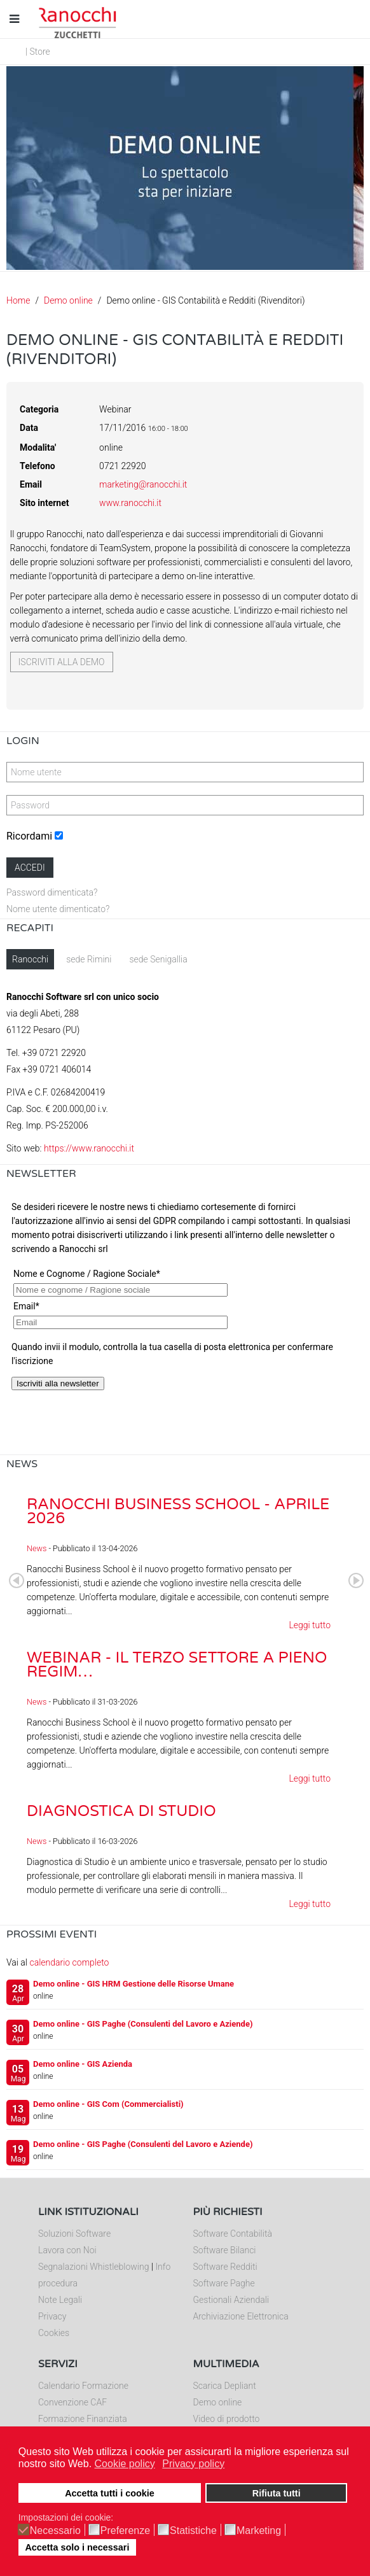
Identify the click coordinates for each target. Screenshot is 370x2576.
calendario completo (69, 1962)
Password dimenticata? (51, 892)
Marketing (258, 2531)
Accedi (30, 867)
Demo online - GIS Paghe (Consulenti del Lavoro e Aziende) (142, 2024)
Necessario (55, 2531)
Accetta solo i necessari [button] (77, 2547)
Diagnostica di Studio (121, 1811)
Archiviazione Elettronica (241, 2316)
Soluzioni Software (74, 2233)
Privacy (52, 2316)
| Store (37, 51)
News (36, 1548)
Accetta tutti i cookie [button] (109, 2493)
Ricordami (29, 836)
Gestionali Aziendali (231, 2300)
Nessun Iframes (185, 1322)
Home (18, 300)
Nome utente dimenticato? (57, 909)
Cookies (53, 2333)
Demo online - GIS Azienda (82, 2064)
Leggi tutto (310, 1625)
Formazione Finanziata (82, 2419)
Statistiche (193, 2531)
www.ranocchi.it (130, 503)
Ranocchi (30, 959)
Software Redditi (225, 2267)
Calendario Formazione (83, 2386)
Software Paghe (224, 2283)
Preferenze (125, 2531)
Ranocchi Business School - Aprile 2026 (178, 1511)
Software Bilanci (224, 2250)
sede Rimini (88, 959)
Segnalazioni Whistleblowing (93, 2267)
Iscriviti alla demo (61, 662)
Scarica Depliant (224, 2386)
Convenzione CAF (72, 2402)
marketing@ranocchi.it (143, 484)
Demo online (68, 300)
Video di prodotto (226, 2419)
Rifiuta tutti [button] (276, 2493)
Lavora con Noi (67, 2250)
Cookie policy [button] (125, 2463)
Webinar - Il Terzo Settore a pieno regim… (177, 1665)
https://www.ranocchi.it (89, 1148)
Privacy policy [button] (193, 2463)
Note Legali (60, 2300)
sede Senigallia (158, 959)
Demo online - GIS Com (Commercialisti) (108, 2104)
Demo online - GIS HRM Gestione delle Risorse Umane (133, 1983)
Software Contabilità (232, 2233)
